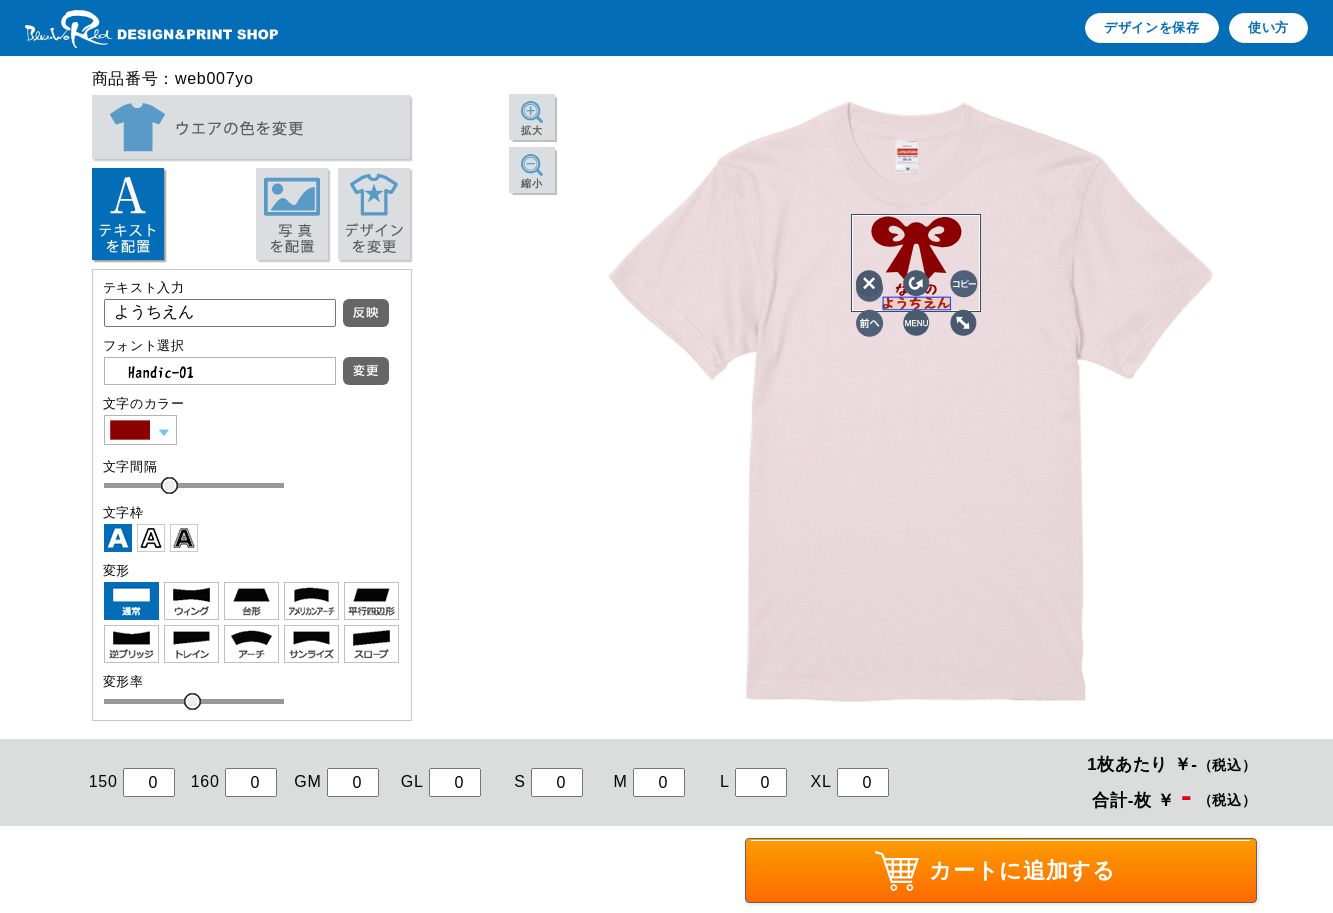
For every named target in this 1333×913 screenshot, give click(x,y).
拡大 (531, 130)
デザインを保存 (1152, 27)
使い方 (1268, 27)
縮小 (531, 183)
